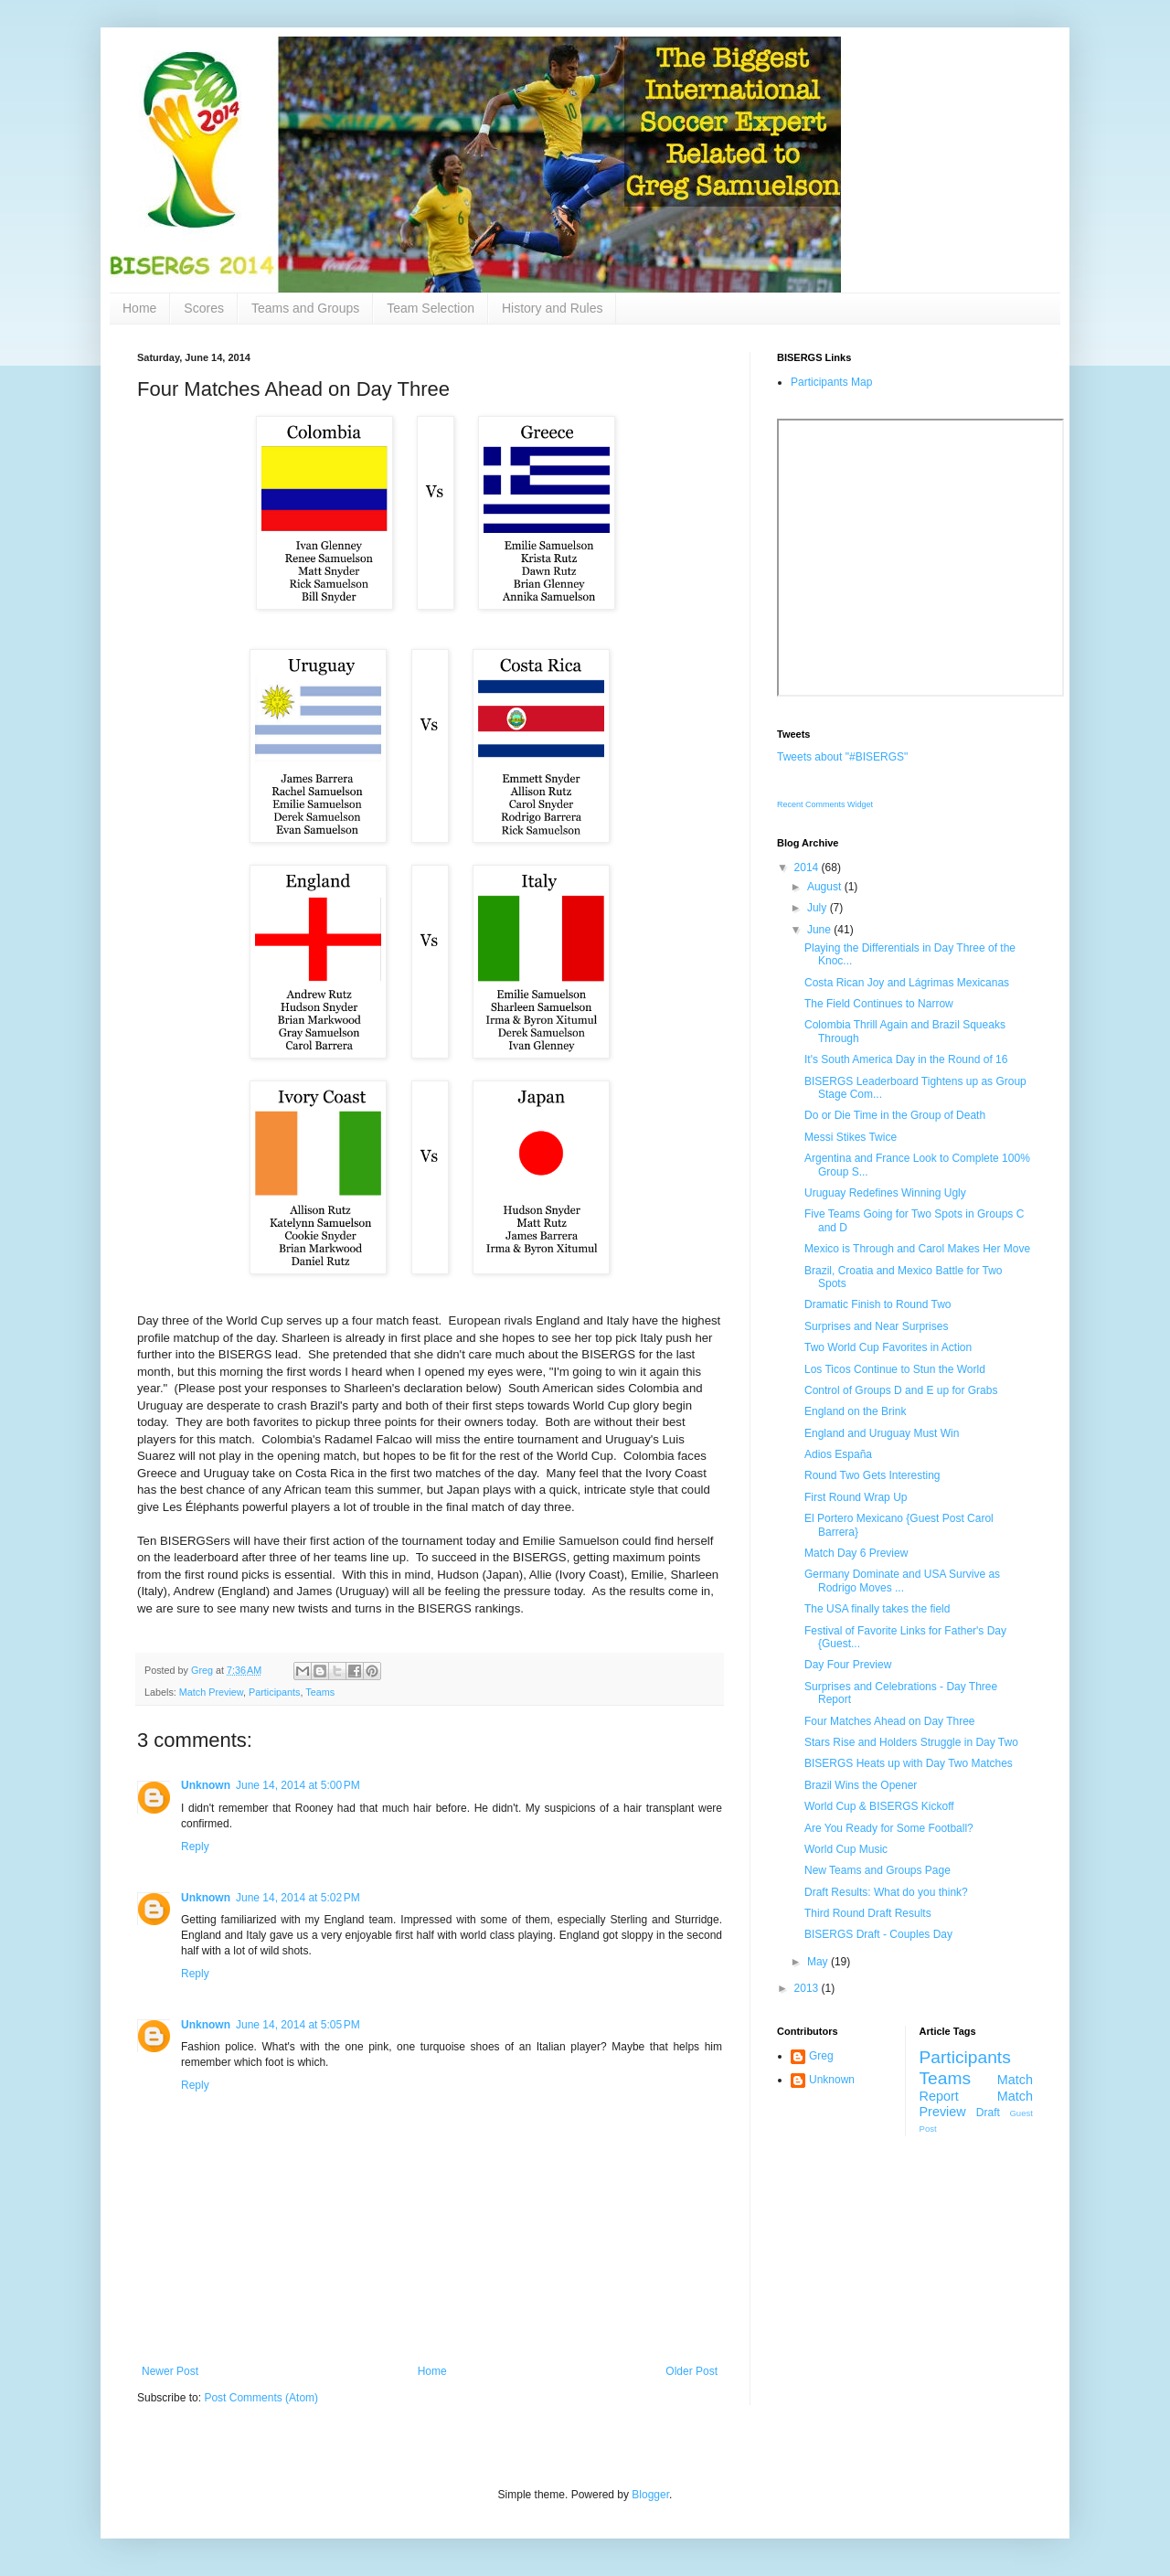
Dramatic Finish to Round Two (878, 1304)
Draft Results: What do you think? (886, 1892)
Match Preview (211, 1692)
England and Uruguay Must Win (881, 1433)
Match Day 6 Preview (856, 1553)
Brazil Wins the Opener (860, 1785)
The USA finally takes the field (877, 1608)
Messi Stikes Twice (850, 1137)
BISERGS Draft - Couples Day (878, 1934)
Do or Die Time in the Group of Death (894, 1115)
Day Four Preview (847, 1664)
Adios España (838, 1454)
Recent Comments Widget (825, 804)
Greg (821, 2055)
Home (139, 308)
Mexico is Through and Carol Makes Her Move (917, 1248)
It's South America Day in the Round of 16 (905, 1059)
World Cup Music (846, 1849)
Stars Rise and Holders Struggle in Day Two (911, 1742)
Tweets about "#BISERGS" (842, 756)
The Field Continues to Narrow (878, 1003)
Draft (988, 2112)
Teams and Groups (305, 308)
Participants (274, 1692)
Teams (320, 1692)
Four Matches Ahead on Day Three (889, 1721)
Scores (204, 308)
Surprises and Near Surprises (876, 1326)
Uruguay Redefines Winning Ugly (885, 1193)
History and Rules (552, 308)
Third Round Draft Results (867, 1913)
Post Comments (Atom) (261, 2397)
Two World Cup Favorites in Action (888, 1347)
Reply (195, 1846)
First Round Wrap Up (855, 1497)
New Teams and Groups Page (877, 1870)
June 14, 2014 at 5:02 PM (298, 1897)
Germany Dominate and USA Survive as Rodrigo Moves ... (902, 1580)
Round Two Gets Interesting (872, 1475)
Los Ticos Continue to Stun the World (894, 1369)
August (826, 886)
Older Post (691, 2371)
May (819, 1961)
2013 (808, 1988)
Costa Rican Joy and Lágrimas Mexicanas (906, 982)
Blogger (650, 2494)
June (820, 929)
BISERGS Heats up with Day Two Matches (908, 1763)
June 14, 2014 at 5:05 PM (298, 2024)
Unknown (205, 1785)
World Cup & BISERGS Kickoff (879, 1806)
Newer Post (170, 2371)
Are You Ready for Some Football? (888, 1828)
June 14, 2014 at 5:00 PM (298, 1785)
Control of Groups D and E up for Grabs (900, 1390)
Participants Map (831, 382)
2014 (808, 867)
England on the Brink (855, 1411)
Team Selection (430, 308)
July (818, 907)
